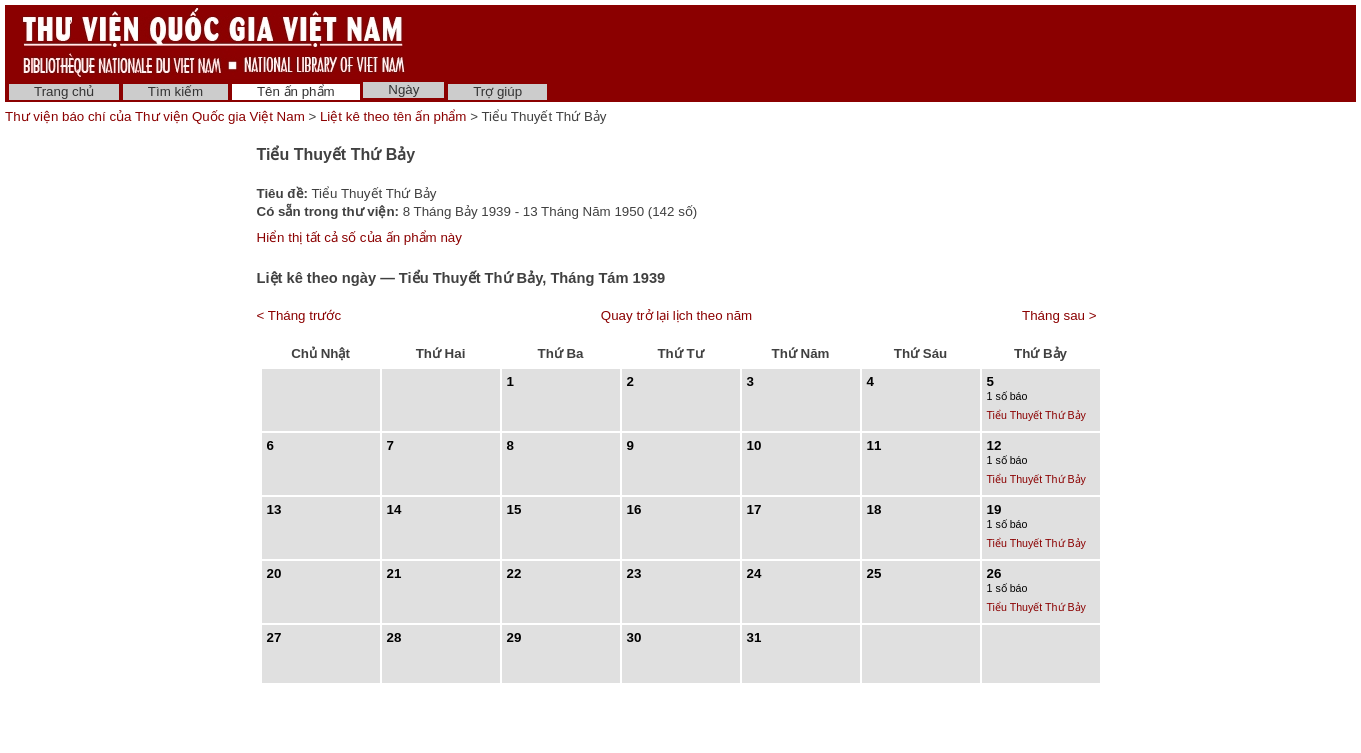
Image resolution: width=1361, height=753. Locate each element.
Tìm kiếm (175, 91)
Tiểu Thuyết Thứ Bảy (1036, 415)
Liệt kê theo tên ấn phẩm (393, 116)
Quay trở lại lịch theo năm (676, 315)
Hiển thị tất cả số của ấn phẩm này (359, 237)
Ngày (403, 89)
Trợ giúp (497, 91)
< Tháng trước (299, 315)
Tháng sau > (1059, 315)
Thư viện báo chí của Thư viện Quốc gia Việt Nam (155, 116)
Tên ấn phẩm (296, 91)
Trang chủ (64, 91)
